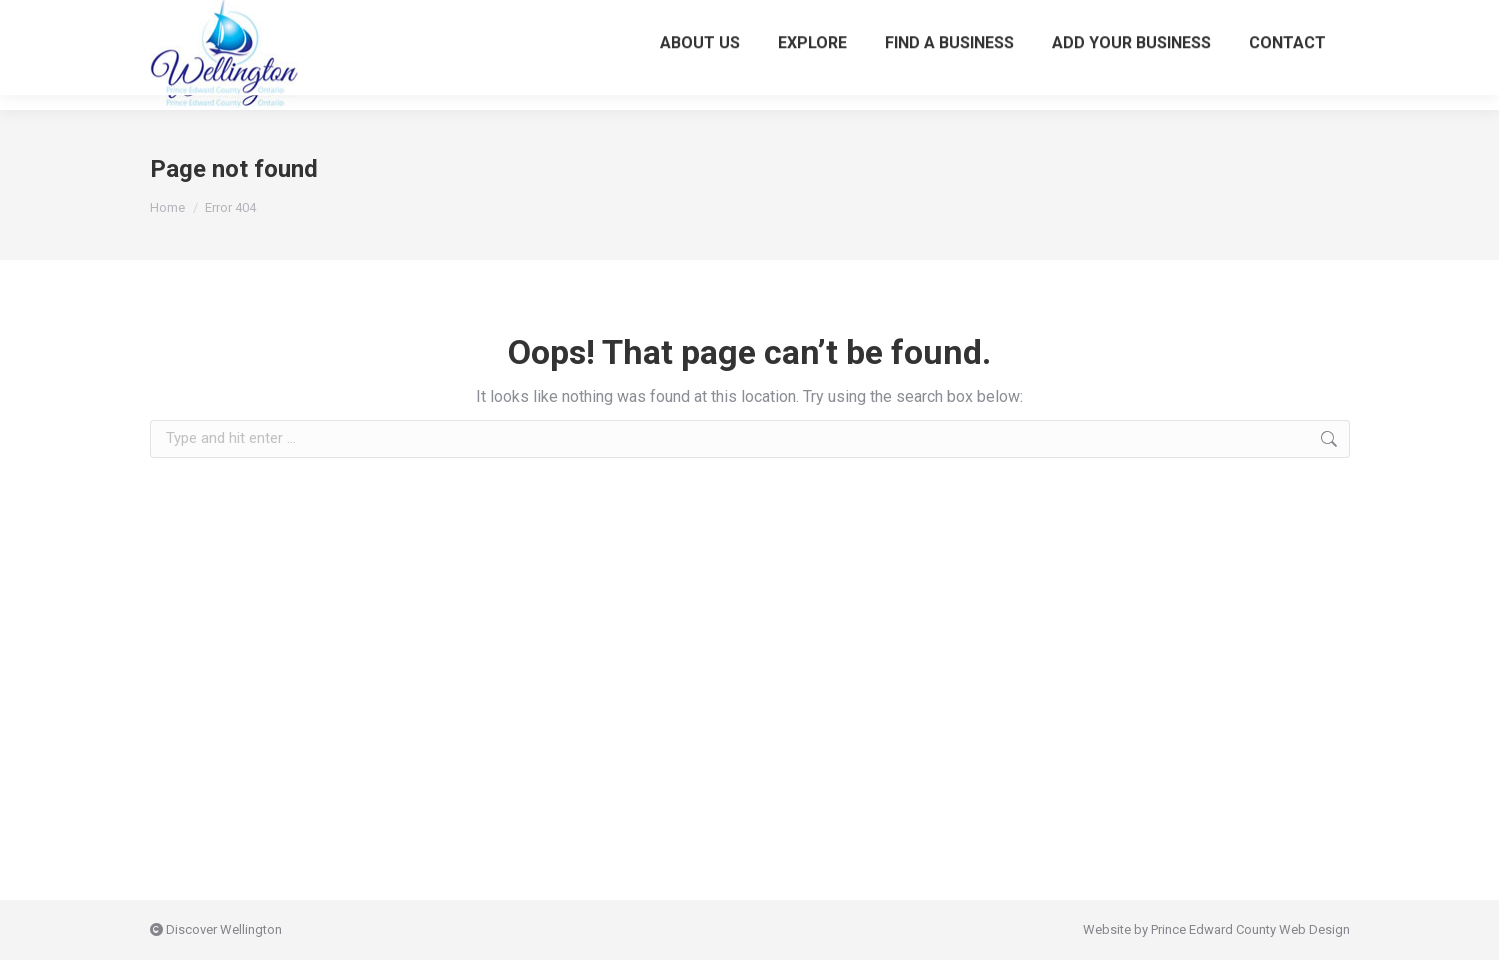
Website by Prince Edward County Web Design (1216, 929)
